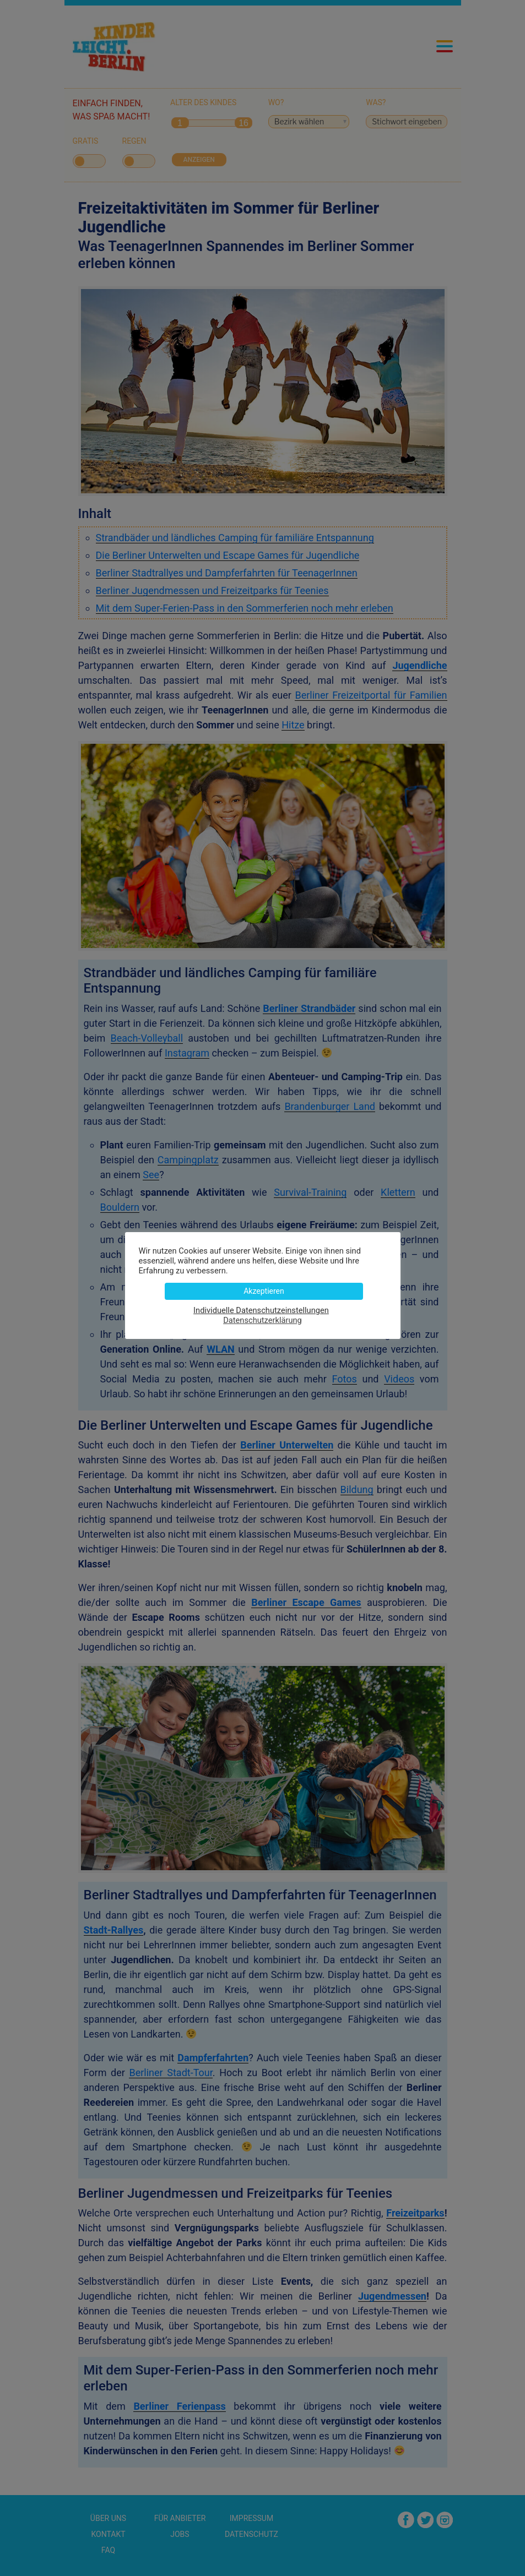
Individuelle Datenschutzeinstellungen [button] (261, 1310)
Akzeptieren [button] (263, 1291)
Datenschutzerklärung (262, 1320)
